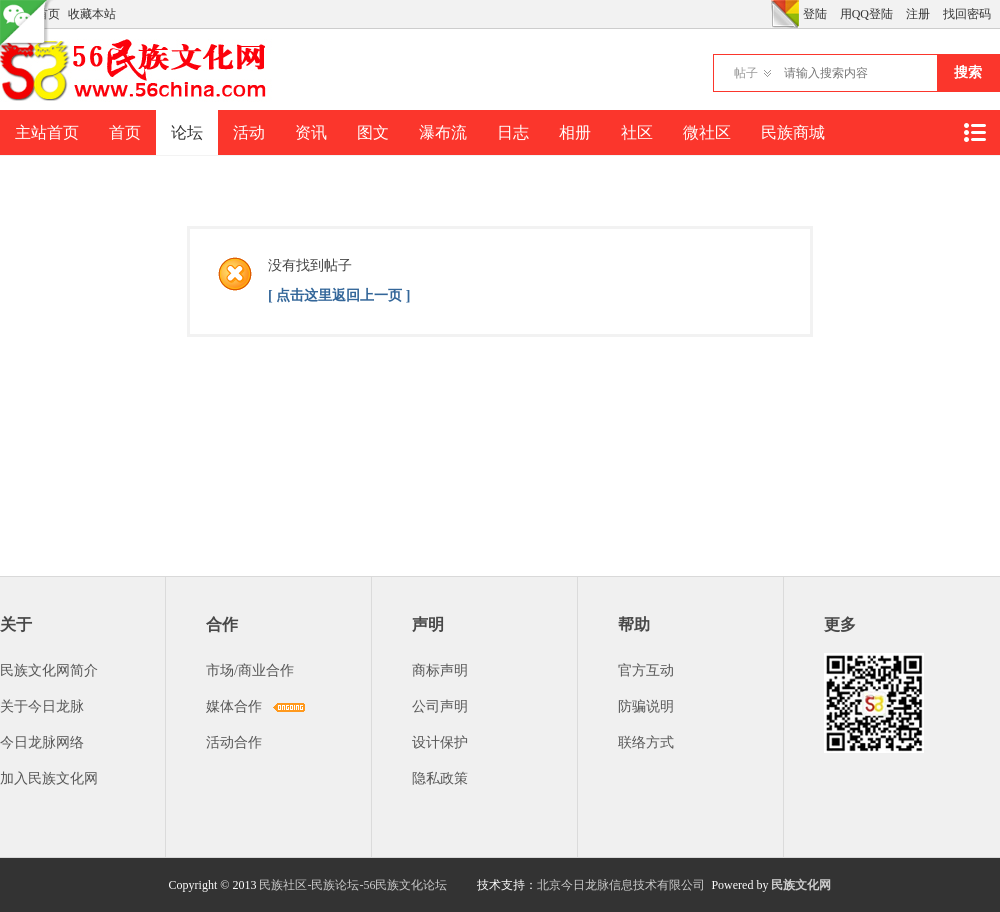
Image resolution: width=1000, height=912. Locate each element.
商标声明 (440, 670)
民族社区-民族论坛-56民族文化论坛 (353, 885)
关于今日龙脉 (42, 706)
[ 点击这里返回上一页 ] (339, 295)
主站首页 (47, 132)
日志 (513, 132)
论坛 (187, 132)
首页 (125, 132)
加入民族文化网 (49, 778)
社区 (637, 132)
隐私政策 (440, 778)
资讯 (311, 132)
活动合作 (234, 742)
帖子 (746, 73)
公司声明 (440, 706)
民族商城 (793, 132)
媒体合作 (234, 706)
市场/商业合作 (250, 670)
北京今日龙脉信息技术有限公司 (621, 885)
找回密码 (967, 14)
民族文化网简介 (49, 670)
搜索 (968, 72)
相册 (575, 132)
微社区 (707, 132)
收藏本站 (92, 14)
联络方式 (646, 742)
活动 (249, 132)
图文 (373, 132)
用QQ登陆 (866, 14)
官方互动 (646, 670)
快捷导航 (974, 132)
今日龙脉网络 (42, 742)
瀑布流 (443, 132)
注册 (918, 14)
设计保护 (440, 742)
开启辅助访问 (766, 14)
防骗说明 (646, 706)
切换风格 (785, 14)
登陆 (815, 14)
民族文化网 (801, 885)
